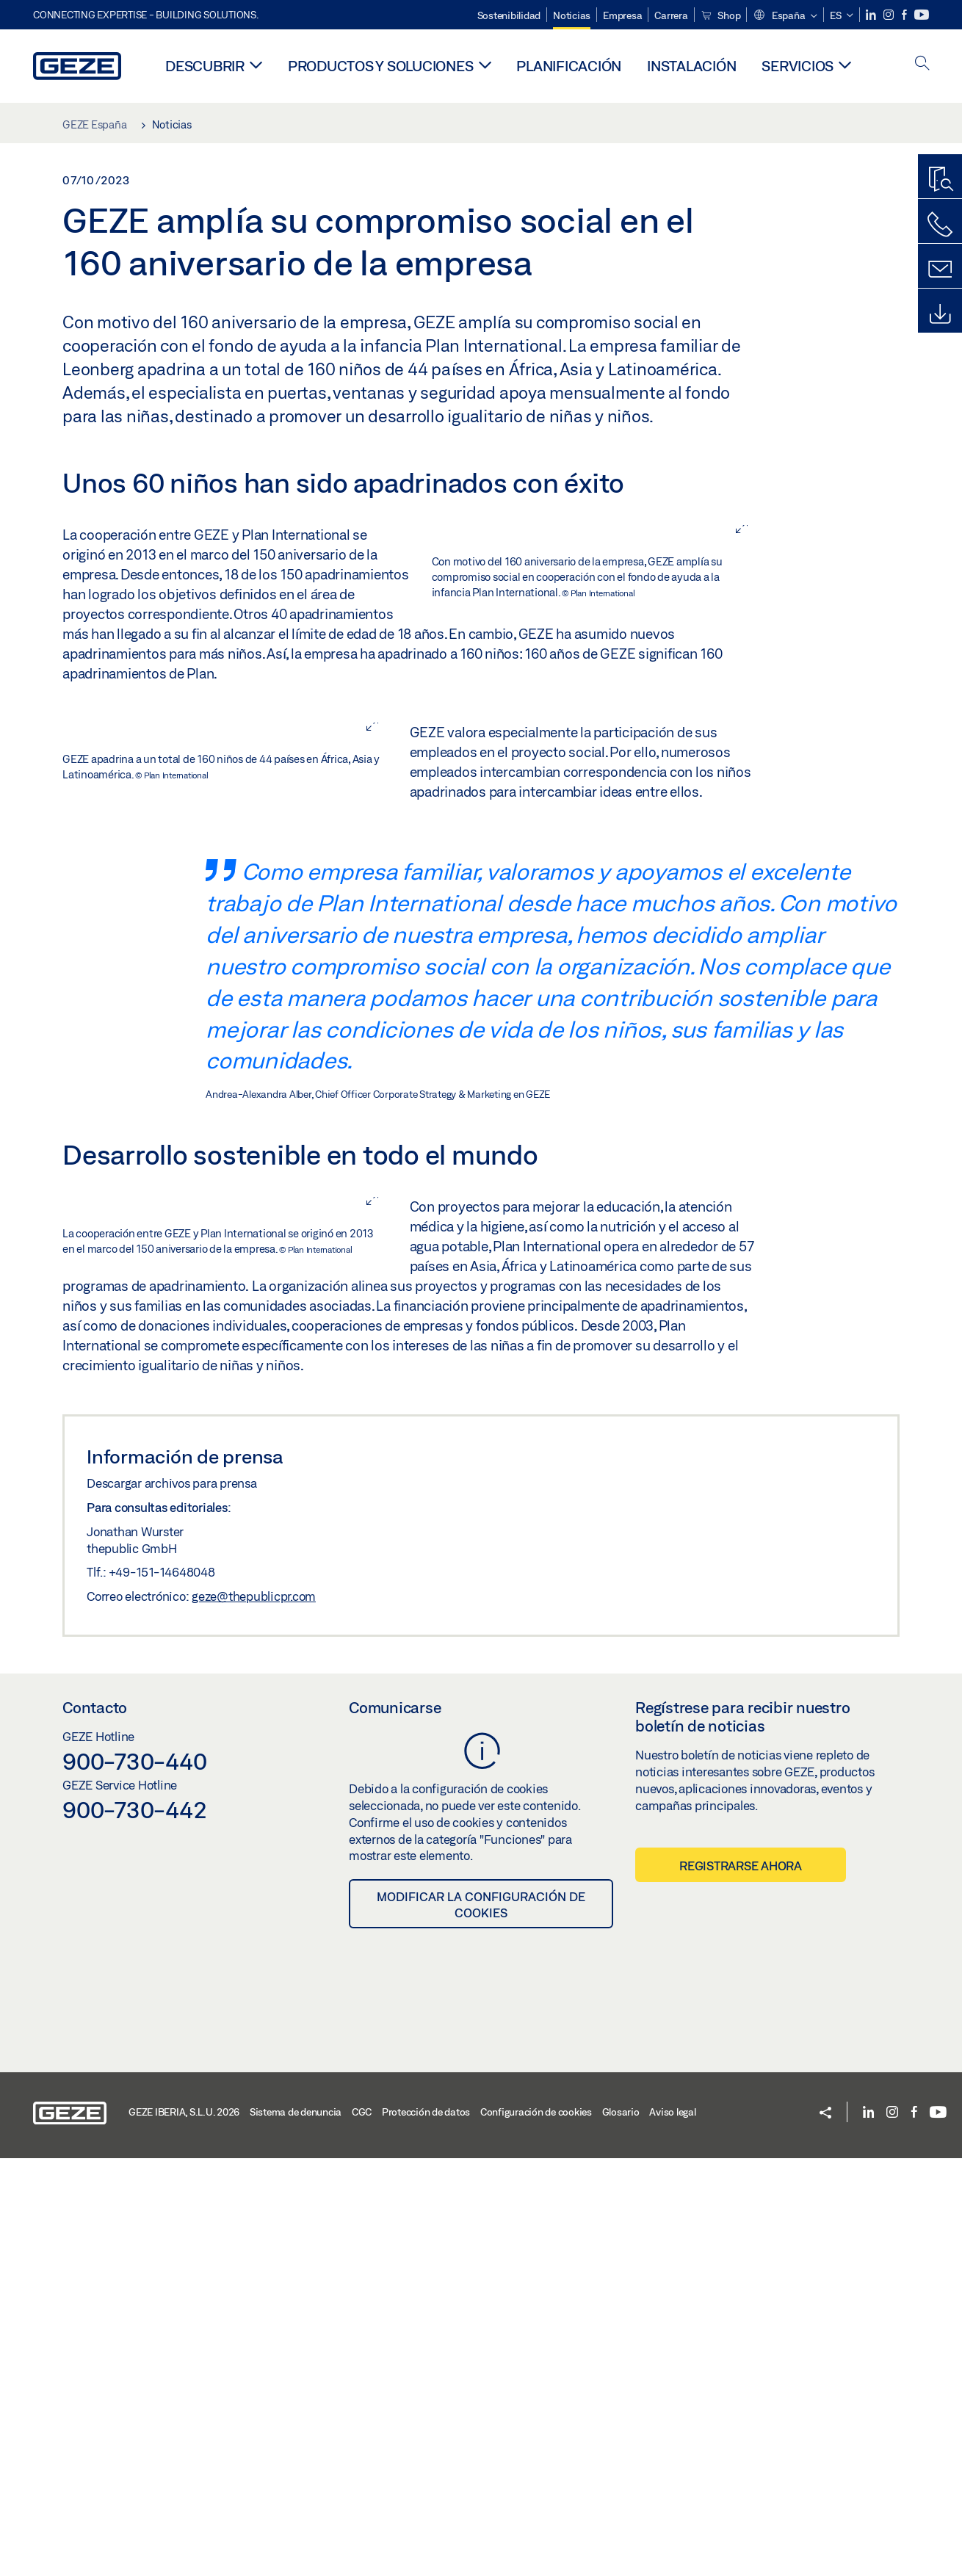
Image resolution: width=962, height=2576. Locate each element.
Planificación (568, 65)
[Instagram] (889, 15)
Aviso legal (672, 2530)
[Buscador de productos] (940, 180)
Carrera (670, 15)
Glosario (621, 2530)
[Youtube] (921, 15)
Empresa (622, 15)
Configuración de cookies (536, 2530)
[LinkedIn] (872, 15)
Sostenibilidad (509, 15)
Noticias (571, 15)
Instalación (691, 65)
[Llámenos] (940, 224)
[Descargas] (940, 314)
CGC (362, 2530)
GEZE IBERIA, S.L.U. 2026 (184, 2530)
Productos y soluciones (381, 65)
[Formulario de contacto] (940, 269)
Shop (721, 15)
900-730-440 (134, 2179)
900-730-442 (134, 2227)
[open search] (922, 64)
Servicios (797, 65)
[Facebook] (905, 15)
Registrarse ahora (740, 2283)
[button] (785, 16)
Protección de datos (426, 2530)
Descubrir (205, 65)
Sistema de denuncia (295, 2530)
